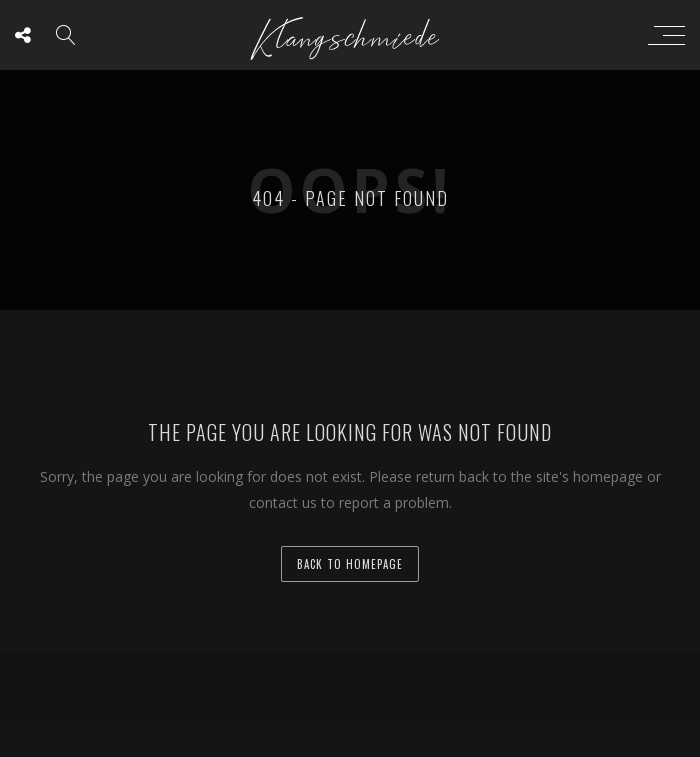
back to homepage (350, 564)
